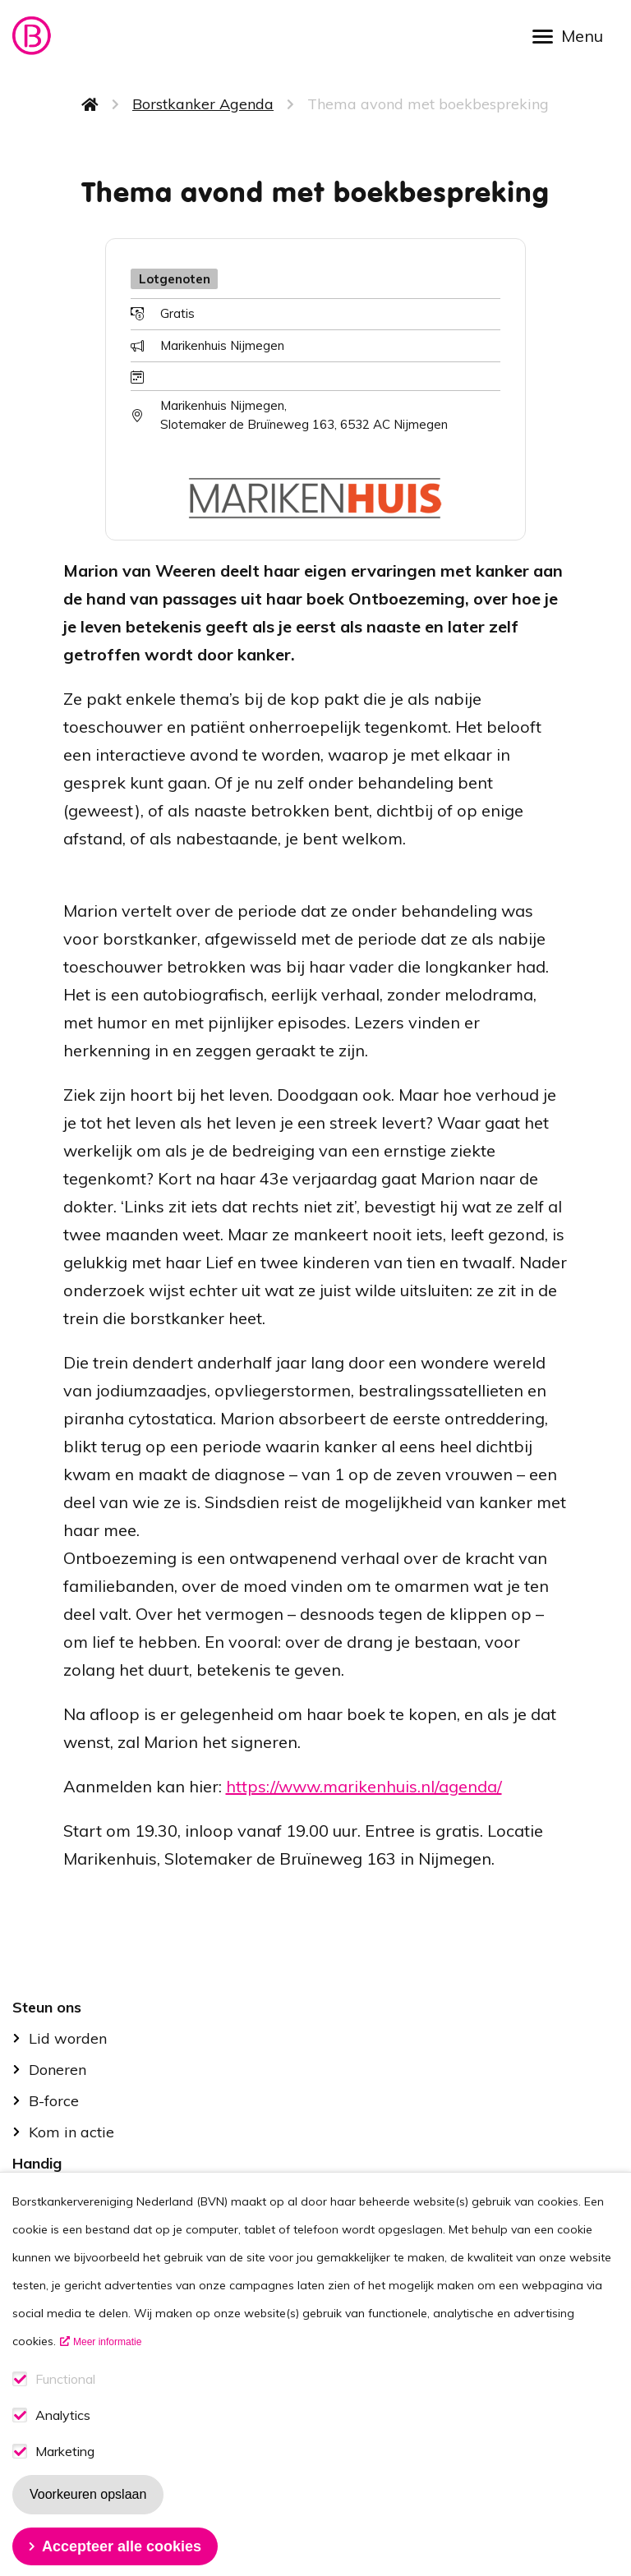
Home (90, 104)
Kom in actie (71, 2132)
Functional (65, 2410)
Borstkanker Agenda (203, 103)
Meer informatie (107, 2373)
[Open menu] (573, 35)
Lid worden (68, 2038)
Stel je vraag (73, 2194)
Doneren (57, 2069)
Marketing (64, 2483)
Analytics (62, 2446)
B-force (54, 2100)
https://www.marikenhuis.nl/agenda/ (364, 1786)
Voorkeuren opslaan (88, 2525)
